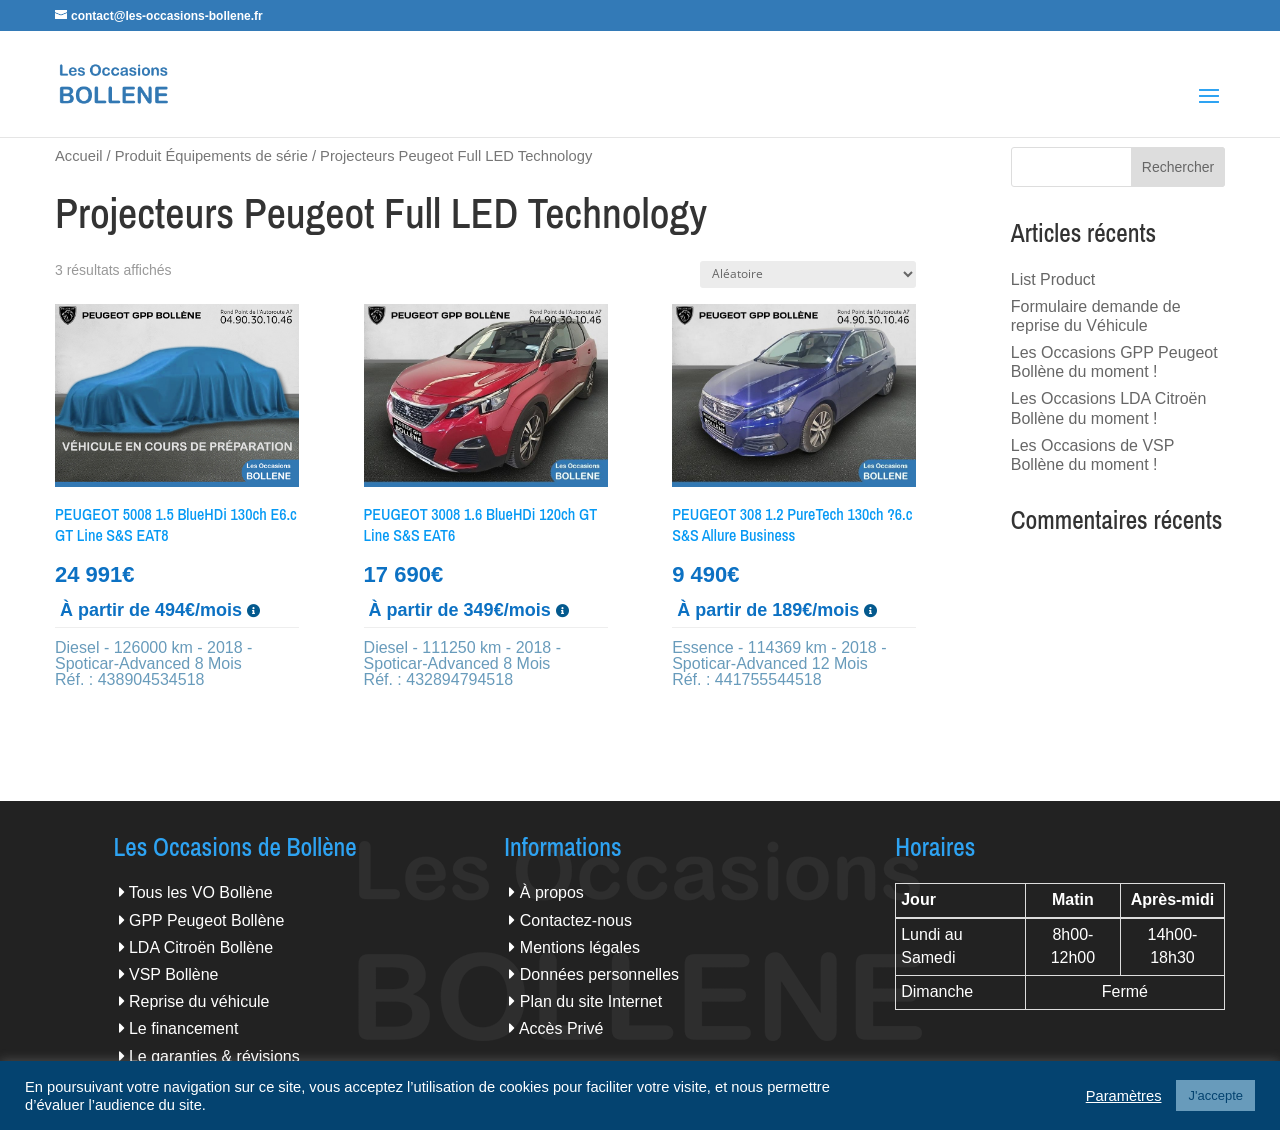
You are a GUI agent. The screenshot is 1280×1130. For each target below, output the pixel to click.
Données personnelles (599, 974)
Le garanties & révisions (214, 1056)
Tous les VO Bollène (201, 892)
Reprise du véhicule (199, 1001)
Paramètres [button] (1124, 1096)
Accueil (78, 156)
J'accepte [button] (1215, 1095)
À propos (552, 892)
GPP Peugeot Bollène (206, 920)
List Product (1053, 279)
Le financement (183, 1028)
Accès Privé (561, 1028)
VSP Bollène (174, 974)
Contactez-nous (576, 920)
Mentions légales (580, 947)
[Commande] (808, 274)
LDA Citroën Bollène (201, 947)
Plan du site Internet (591, 1001)
